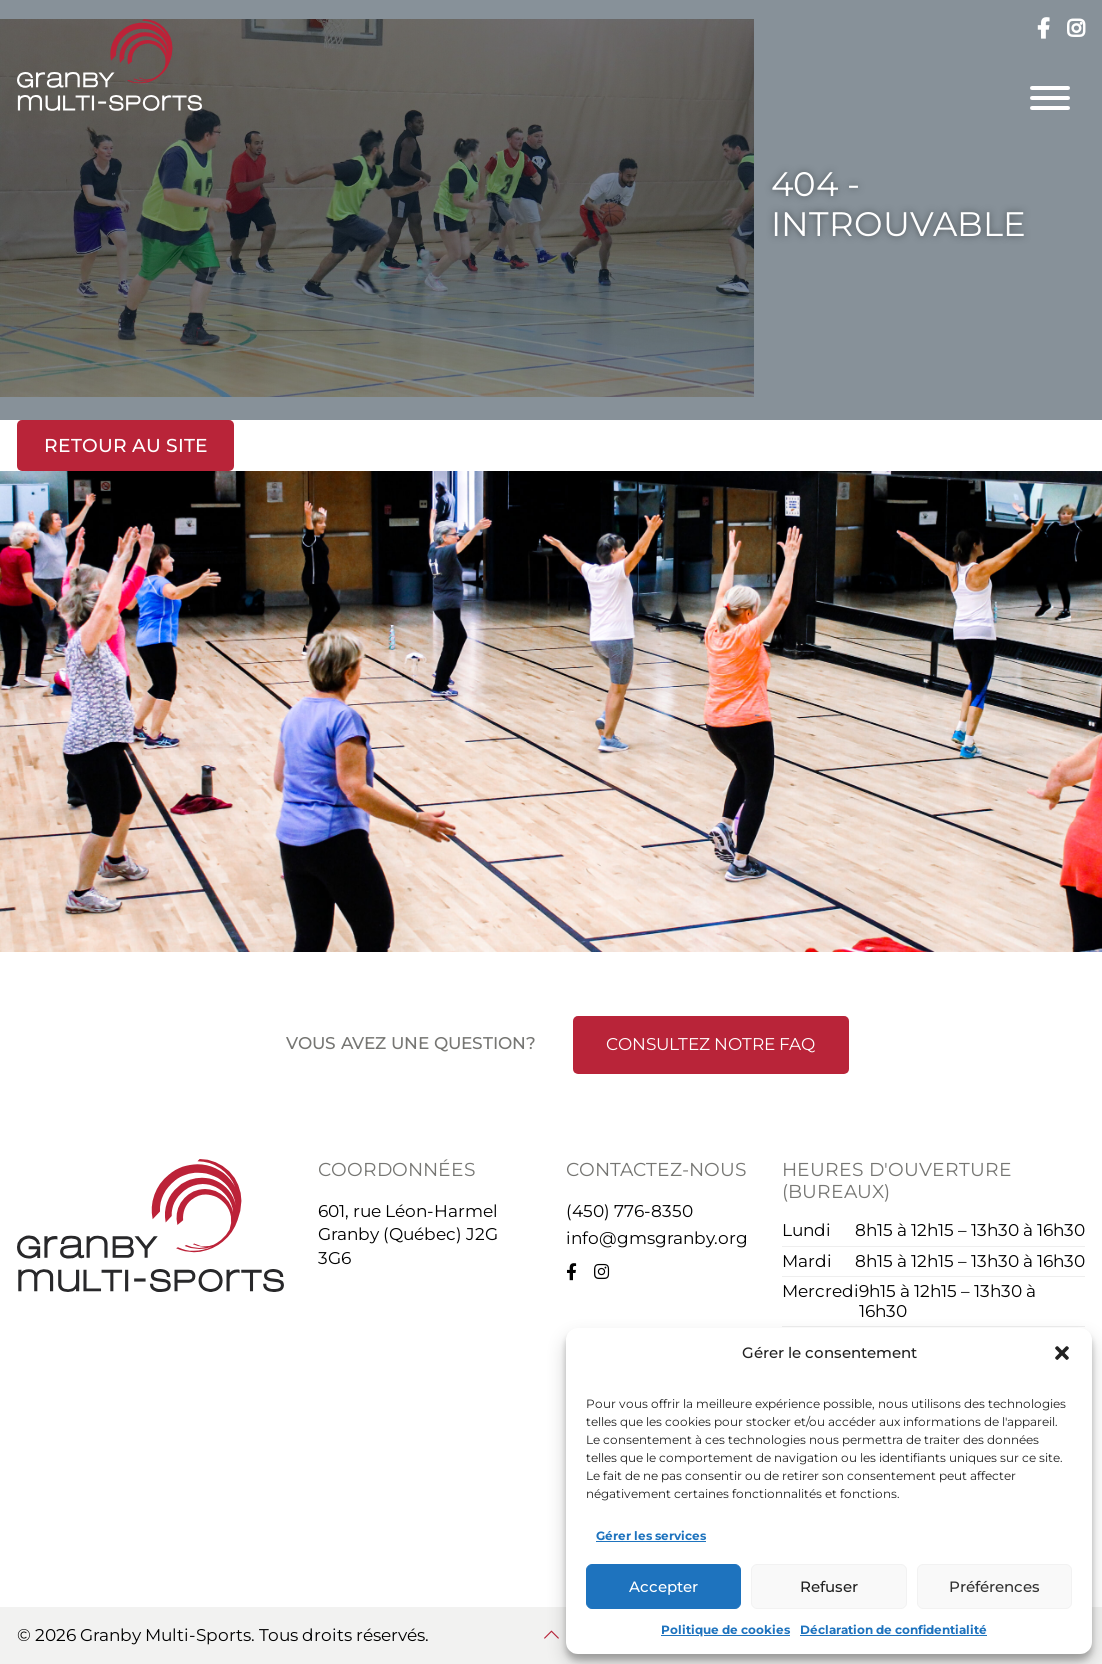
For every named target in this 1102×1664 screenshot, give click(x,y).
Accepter (663, 1586)
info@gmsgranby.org (657, 1238)
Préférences (994, 1586)
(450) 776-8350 (629, 1211)
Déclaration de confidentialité (893, 1629)
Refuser (829, 1586)
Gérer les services (651, 1535)
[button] (1062, 1353)
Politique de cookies (725, 1629)
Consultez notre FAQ (710, 1044)
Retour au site (126, 445)
